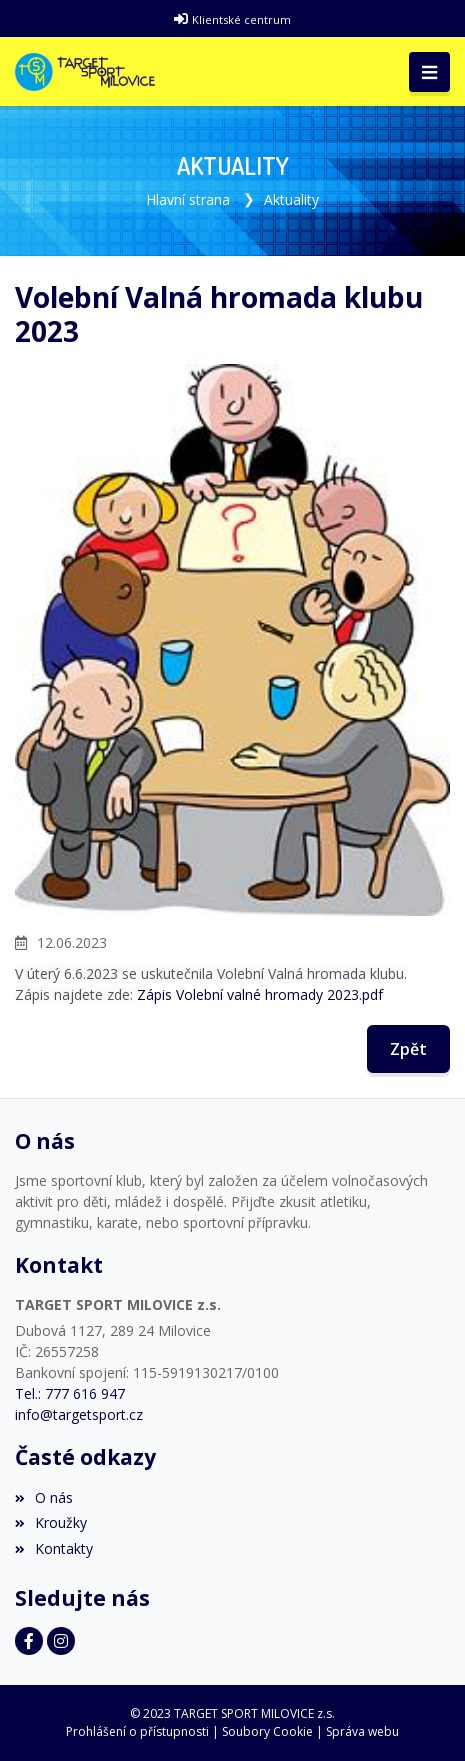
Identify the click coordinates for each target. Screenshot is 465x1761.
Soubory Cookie (267, 1731)
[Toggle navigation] (429, 72)
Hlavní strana (188, 199)
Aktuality (291, 199)
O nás (44, 1497)
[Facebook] (29, 1641)
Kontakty (54, 1548)
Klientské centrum (241, 19)
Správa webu (362, 1731)
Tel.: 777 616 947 (70, 1393)
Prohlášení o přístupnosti (137, 1731)
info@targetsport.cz (79, 1414)
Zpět (408, 1049)
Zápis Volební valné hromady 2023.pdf (260, 994)
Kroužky (51, 1522)
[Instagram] (61, 1641)
